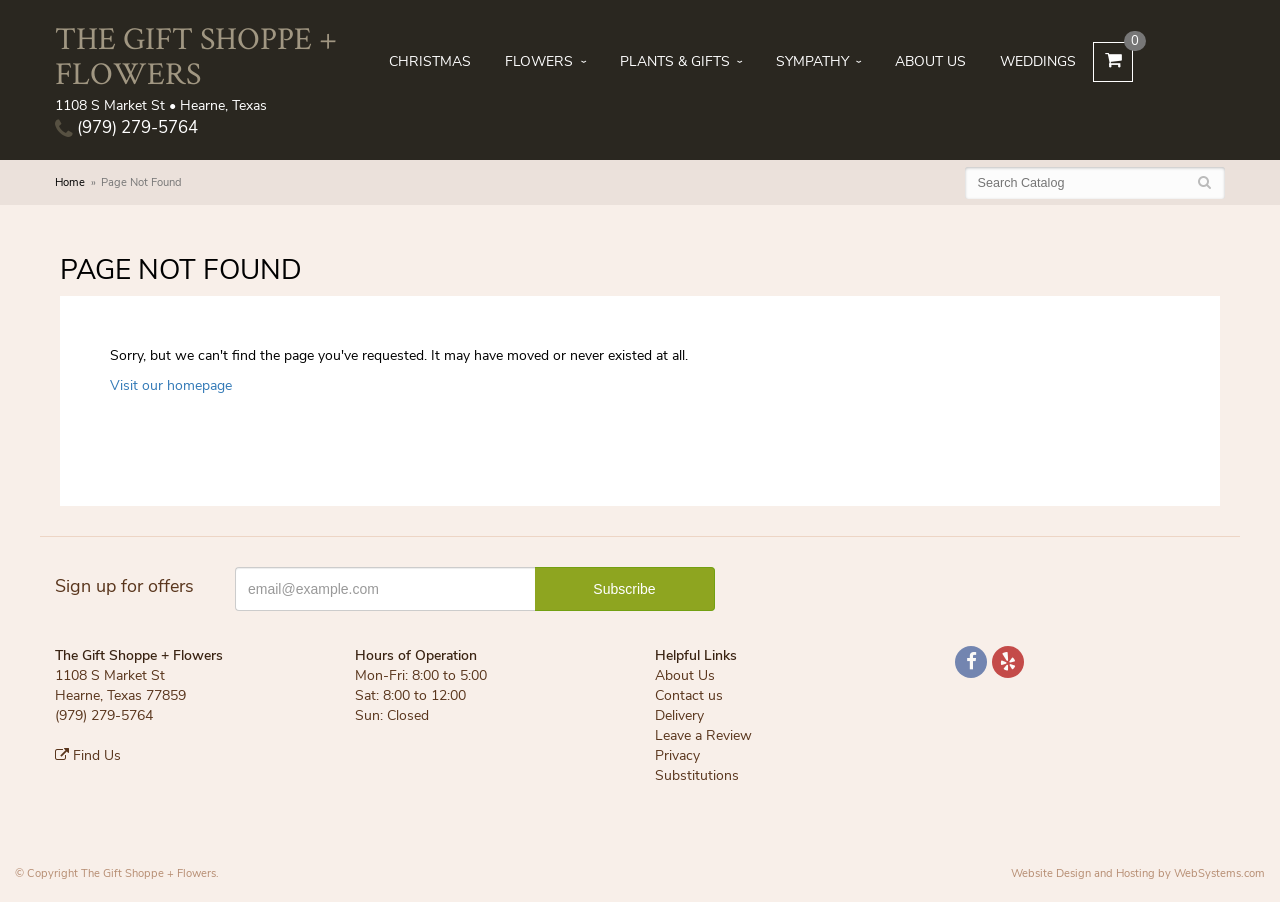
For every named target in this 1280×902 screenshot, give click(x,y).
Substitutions (697, 775)
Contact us (689, 695)
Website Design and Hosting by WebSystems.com (1138, 873)
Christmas (430, 61)
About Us (930, 61)
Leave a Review (703, 735)
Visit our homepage (171, 385)
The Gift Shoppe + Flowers (196, 55)
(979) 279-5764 (126, 127)
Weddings (1038, 61)
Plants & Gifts (675, 61)
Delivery (679, 715)
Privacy (677, 755)
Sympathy (812, 61)
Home (70, 182)
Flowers (539, 61)
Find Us (88, 755)
